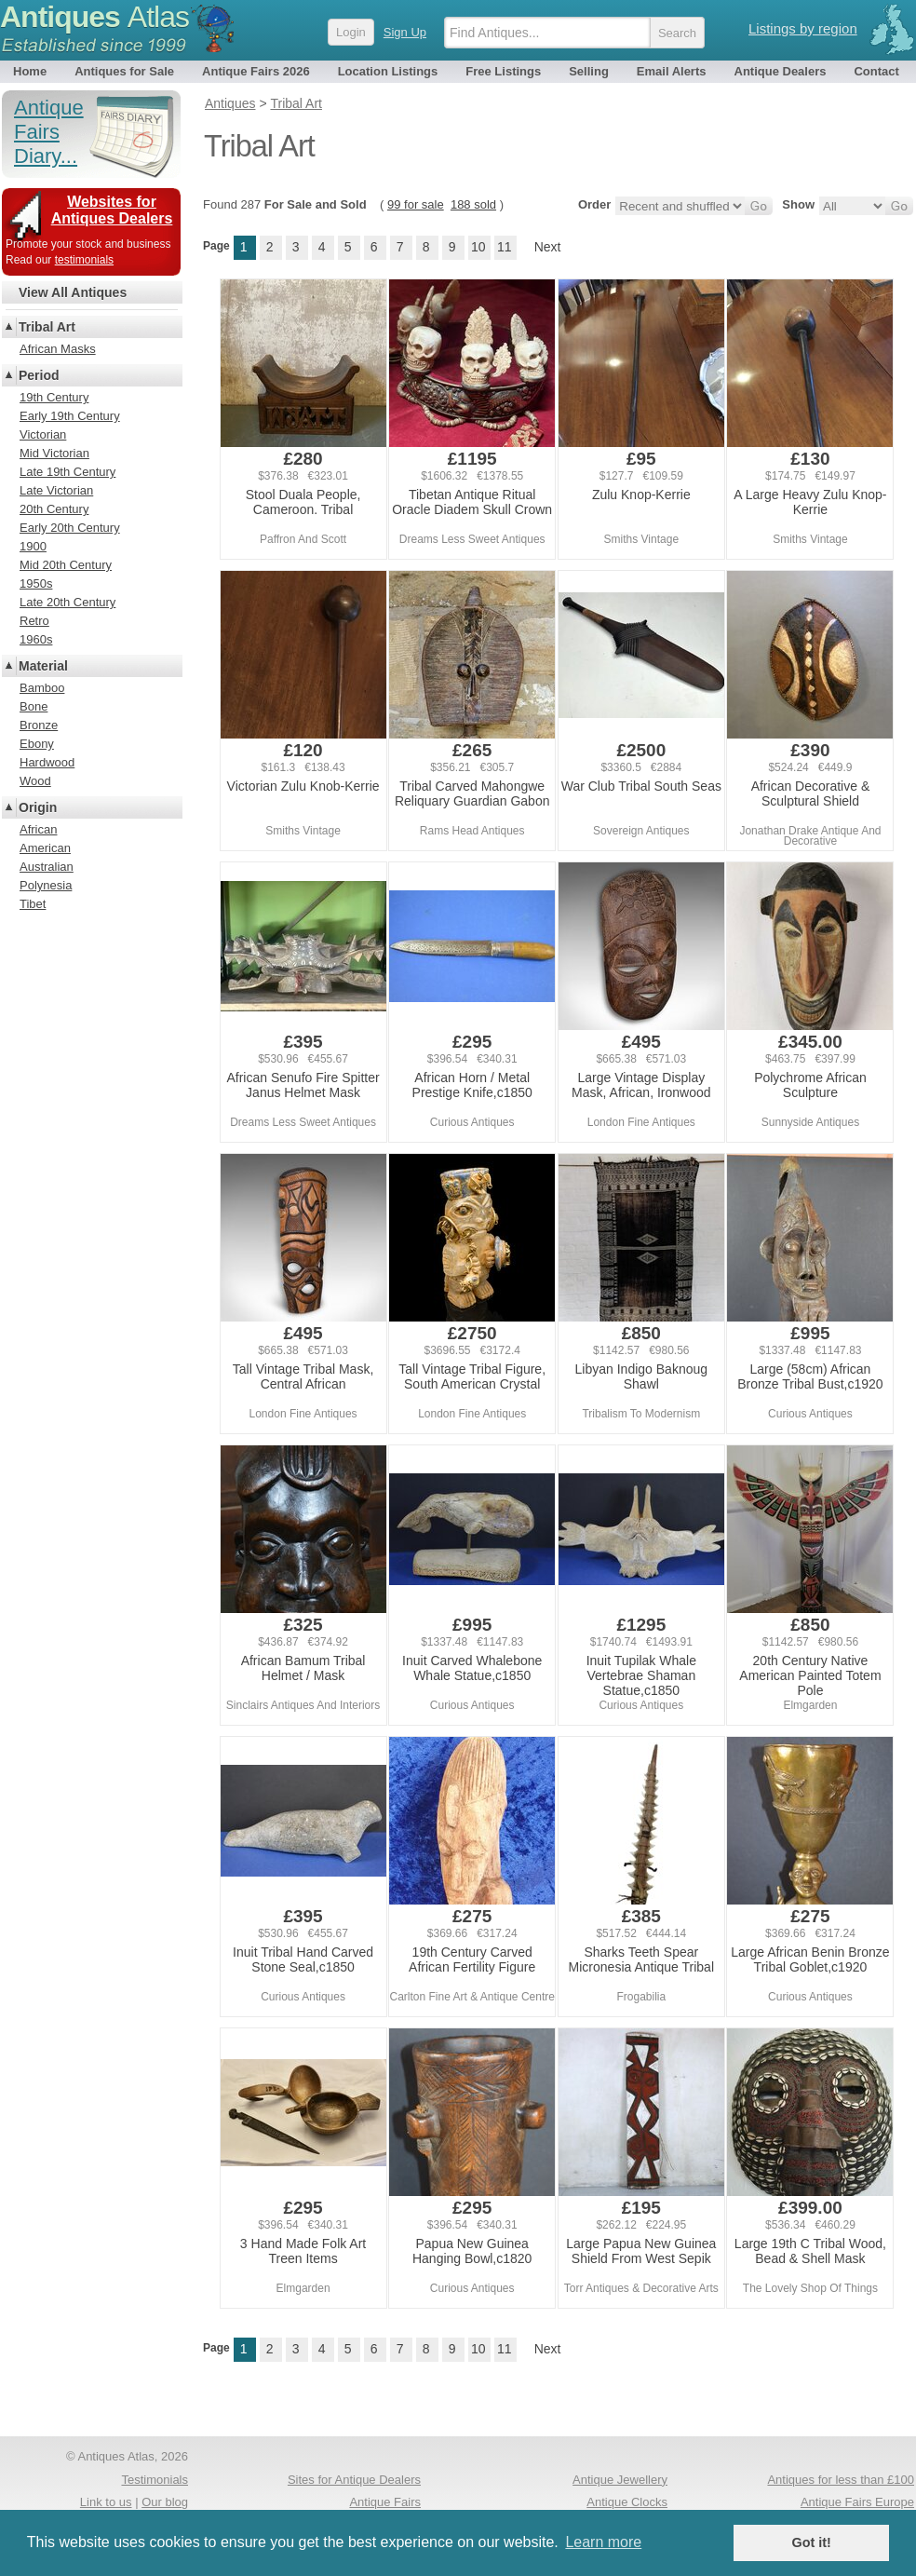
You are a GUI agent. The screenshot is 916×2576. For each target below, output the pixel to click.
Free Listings (503, 71)
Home (30, 71)
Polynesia (46, 885)
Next (547, 246)
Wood (35, 781)
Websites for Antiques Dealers (112, 210)
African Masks (58, 349)
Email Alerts (672, 71)
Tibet (33, 904)
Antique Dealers (780, 71)
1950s (36, 583)
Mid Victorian (54, 453)
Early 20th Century (70, 528)
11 (504, 246)
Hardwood (47, 762)
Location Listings (388, 71)
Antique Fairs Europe (857, 2502)
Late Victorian (56, 490)
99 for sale (415, 204)
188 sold (473, 204)
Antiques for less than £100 (840, 2480)
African (38, 829)
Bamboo (42, 688)
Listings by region (802, 28)
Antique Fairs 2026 (256, 71)
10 (478, 246)
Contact (876, 71)
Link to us (106, 2502)
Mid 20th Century (66, 565)
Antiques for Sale (124, 71)
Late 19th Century (67, 472)
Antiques (94, 17)
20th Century (54, 509)
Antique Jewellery (619, 2480)
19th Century (54, 397)
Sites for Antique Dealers (354, 2480)
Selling (589, 71)
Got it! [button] (811, 2542)
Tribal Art (47, 326)
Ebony (37, 744)
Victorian (43, 434)
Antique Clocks (626, 2502)
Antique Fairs (385, 2502)
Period (39, 375)
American (45, 848)
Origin (38, 807)
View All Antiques (73, 292)
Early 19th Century (70, 416)
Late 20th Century (67, 602)
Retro (34, 621)
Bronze (39, 725)
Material (43, 665)
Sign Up (405, 32)
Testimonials (154, 2480)
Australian (47, 867)
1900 (33, 546)
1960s (36, 639)
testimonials (84, 259)
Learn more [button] (603, 2542)
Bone (33, 706)
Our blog (164, 2502)
